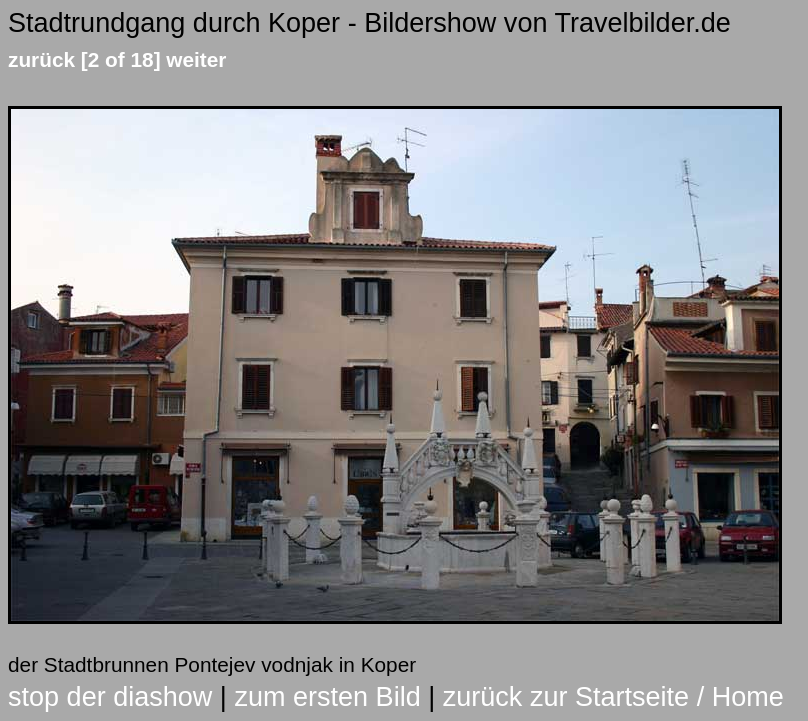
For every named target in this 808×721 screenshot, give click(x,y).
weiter (196, 59)
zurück (41, 59)
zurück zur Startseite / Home (613, 697)
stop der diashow (110, 697)
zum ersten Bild (327, 697)
